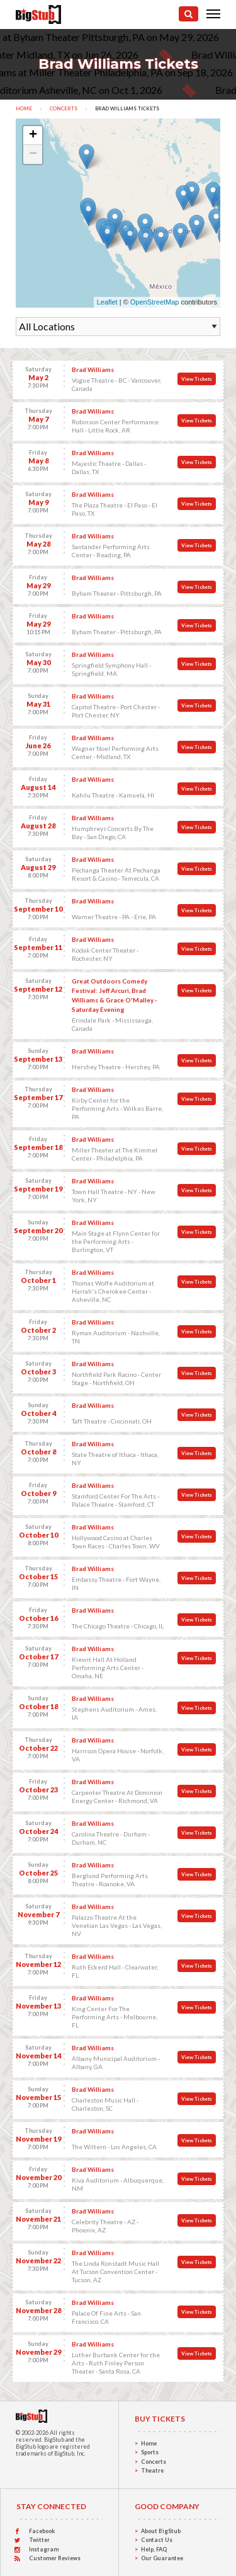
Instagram (44, 2549)
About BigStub (161, 2530)
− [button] (33, 154)
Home (24, 108)
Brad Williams (93, 369)
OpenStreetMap (154, 302)
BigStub (54, 2439)
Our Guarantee (162, 2558)
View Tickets (196, 379)
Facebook (42, 2531)
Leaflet (107, 302)
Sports (150, 2452)
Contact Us (156, 2539)
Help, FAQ (154, 2549)
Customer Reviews (55, 2558)
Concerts (63, 108)
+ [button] (33, 135)
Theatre (152, 2470)
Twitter (39, 2540)
